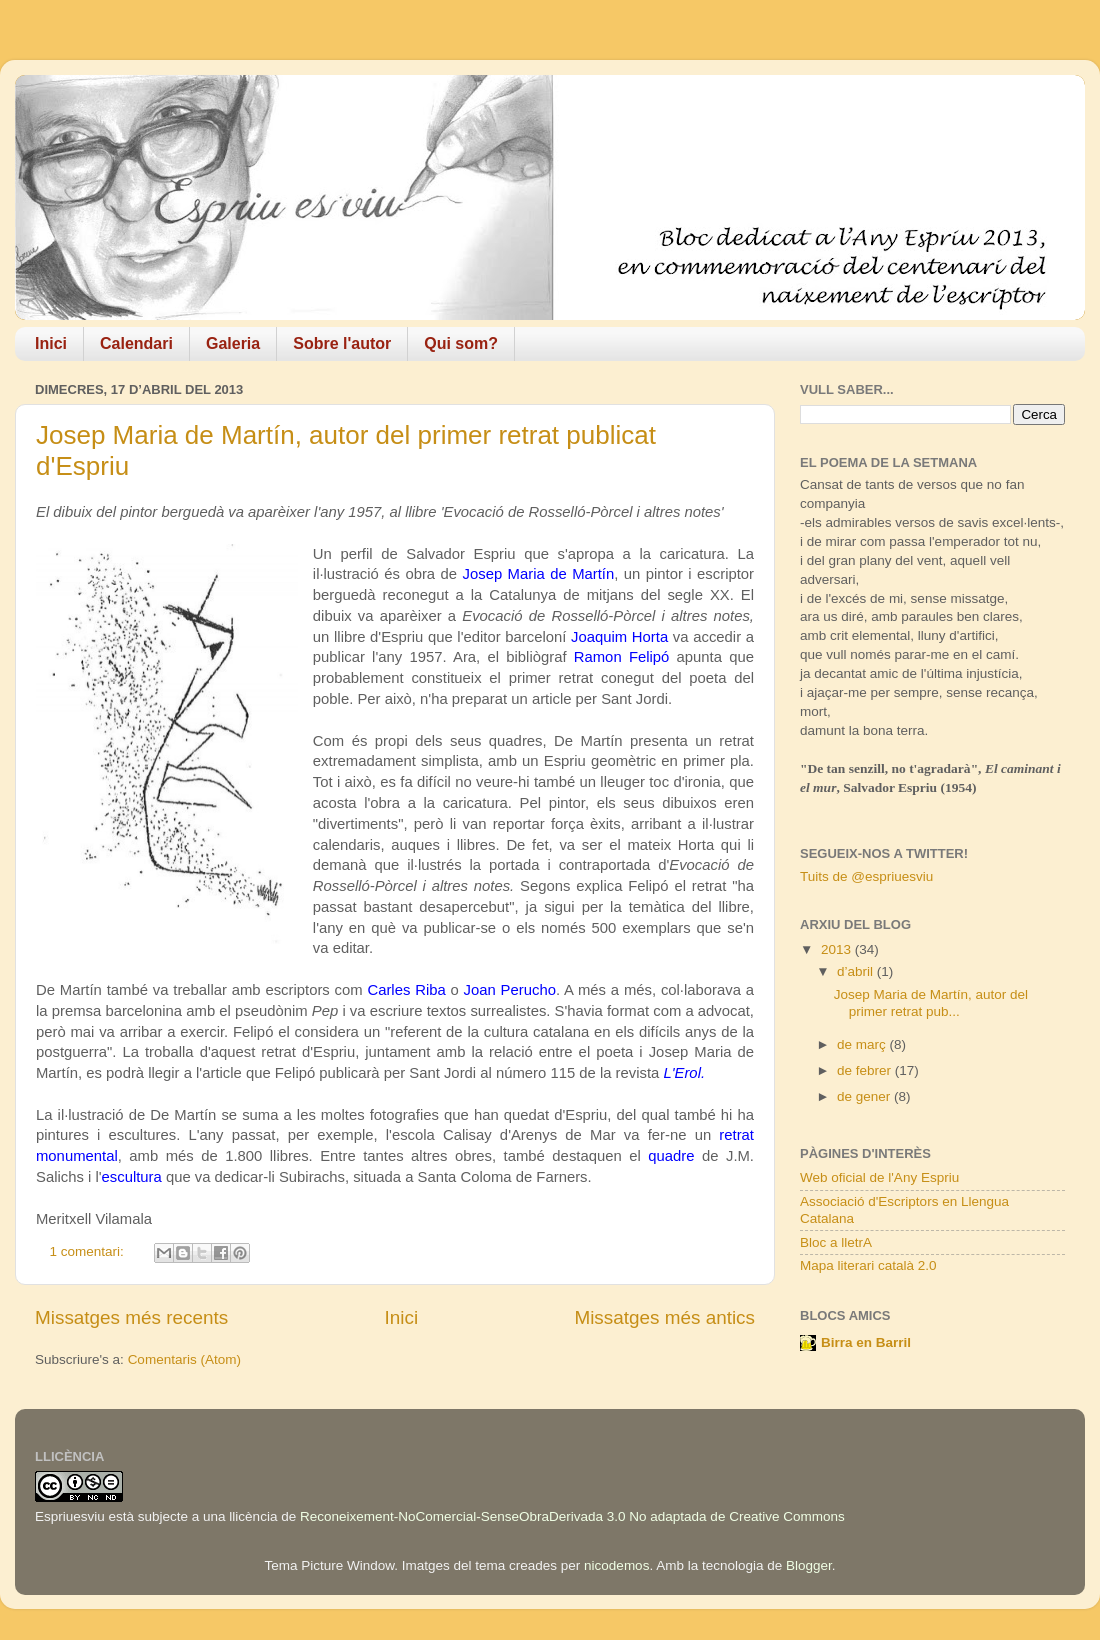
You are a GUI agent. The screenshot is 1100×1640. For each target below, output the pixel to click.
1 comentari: (89, 1251)
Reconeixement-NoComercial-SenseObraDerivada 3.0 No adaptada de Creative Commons (572, 1516)
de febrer (866, 1070)
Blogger (809, 1565)
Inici (51, 343)
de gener (865, 1096)
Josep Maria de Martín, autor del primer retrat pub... (931, 1002)
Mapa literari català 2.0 (868, 1265)
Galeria (233, 343)
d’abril (857, 971)
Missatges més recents (131, 1317)
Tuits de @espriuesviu (866, 876)
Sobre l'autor (342, 343)
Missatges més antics (664, 1317)
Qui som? (461, 343)
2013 (838, 949)
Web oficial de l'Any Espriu (879, 1177)
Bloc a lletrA (836, 1242)
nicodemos (616, 1565)
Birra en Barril (866, 1342)
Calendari (136, 343)
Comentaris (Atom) (184, 1359)
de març (863, 1044)
